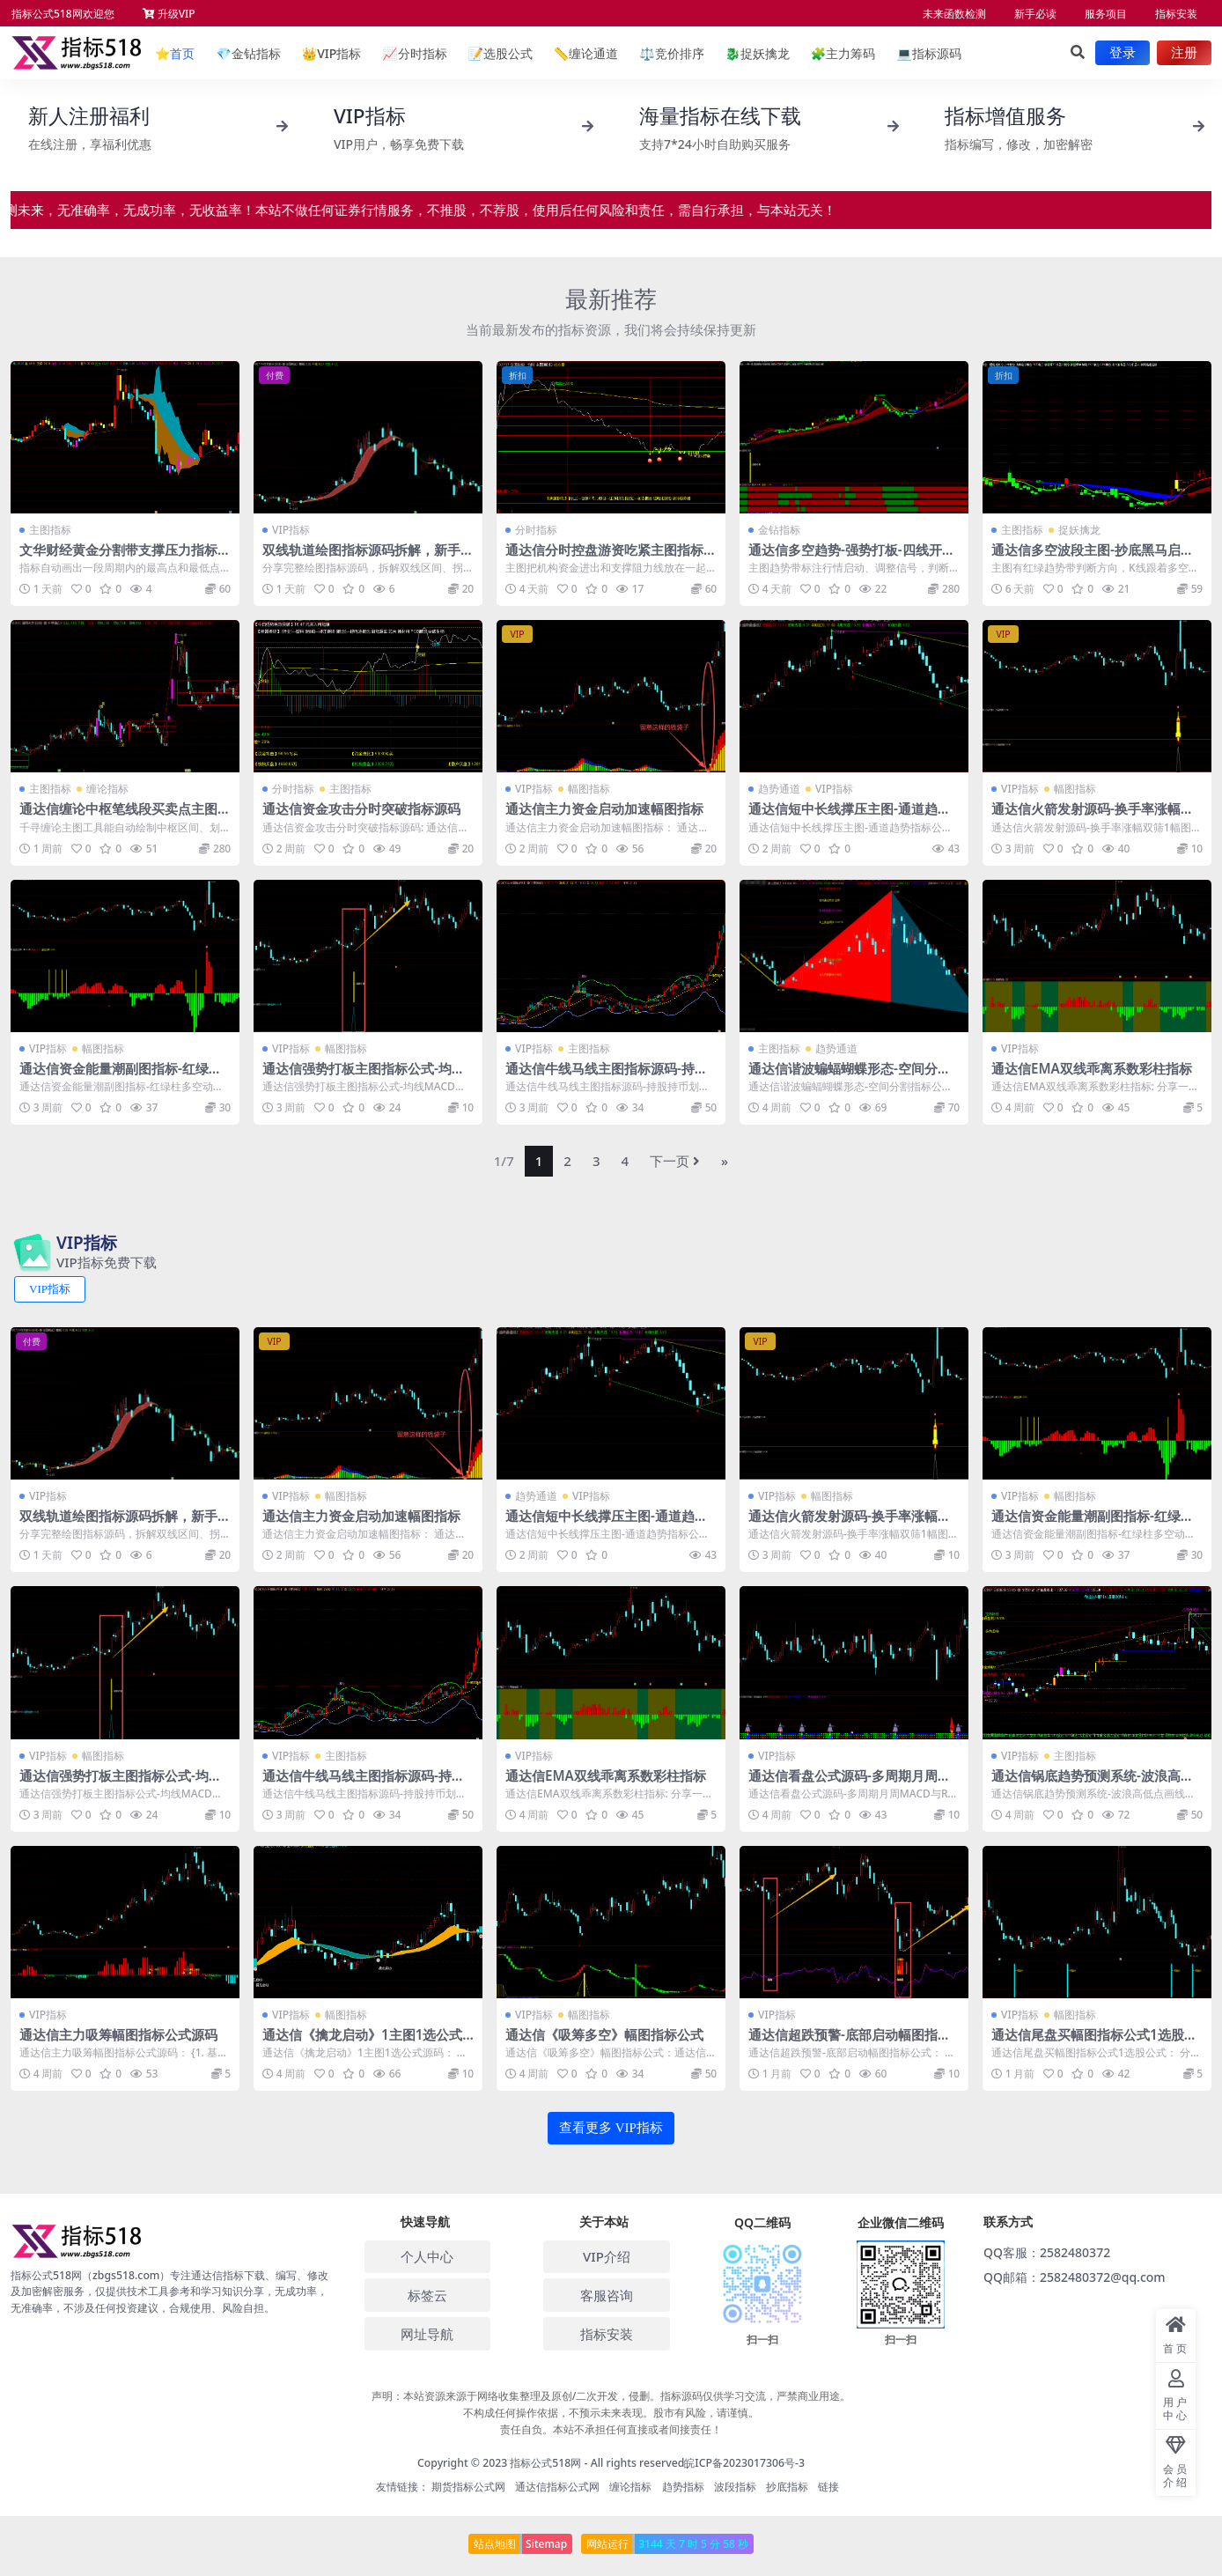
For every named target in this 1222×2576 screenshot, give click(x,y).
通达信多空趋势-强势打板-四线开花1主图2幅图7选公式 (851, 557)
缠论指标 (107, 788)
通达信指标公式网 (557, 2486)
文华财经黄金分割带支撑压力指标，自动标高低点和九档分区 (125, 557)
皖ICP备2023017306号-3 (744, 2462)
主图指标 (50, 529)
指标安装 (1176, 13)
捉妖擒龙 (757, 53)
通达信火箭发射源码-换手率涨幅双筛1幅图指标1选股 (1092, 816)
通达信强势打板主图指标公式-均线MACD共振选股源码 (363, 1076)
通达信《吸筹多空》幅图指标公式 (604, 2034)
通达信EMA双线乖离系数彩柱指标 (1091, 1068)
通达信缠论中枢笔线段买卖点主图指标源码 (125, 816)
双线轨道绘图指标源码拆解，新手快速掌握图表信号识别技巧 (368, 557)
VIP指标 (332, 53)
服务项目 (1106, 13)
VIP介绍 (606, 2256)
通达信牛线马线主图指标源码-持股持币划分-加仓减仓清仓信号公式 (606, 1076)
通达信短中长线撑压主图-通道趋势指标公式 (849, 816)
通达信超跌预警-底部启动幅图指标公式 (849, 2042)
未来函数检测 (954, 13)
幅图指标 (589, 788)
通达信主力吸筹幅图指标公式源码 (118, 2034)
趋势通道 (779, 788)
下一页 (675, 1161)
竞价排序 (671, 53)
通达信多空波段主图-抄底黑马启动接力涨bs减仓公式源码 (1092, 557)
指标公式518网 (545, 2462)
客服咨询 (606, 2295)
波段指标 (735, 2486)
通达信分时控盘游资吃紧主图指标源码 (611, 557)
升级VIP (169, 13)
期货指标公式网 (468, 2486)
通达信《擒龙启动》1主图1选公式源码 (362, 2042)
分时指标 (414, 53)
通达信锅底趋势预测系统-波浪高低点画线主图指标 (1092, 1783)
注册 (1184, 53)
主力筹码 (843, 53)
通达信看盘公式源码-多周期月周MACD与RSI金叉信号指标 (853, 1783)
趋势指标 (683, 2486)
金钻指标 (248, 53)
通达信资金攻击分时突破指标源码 (361, 808)
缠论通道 (586, 53)
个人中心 (427, 2256)
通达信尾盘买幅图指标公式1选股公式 (1094, 2042)
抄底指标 (787, 2486)
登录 (1122, 53)
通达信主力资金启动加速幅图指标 (604, 808)
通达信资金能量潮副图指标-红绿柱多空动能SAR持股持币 (120, 1076)
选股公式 (499, 53)
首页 (175, 53)
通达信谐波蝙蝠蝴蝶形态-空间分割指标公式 (849, 1076)
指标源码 (928, 53)
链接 (828, 2486)
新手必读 (1035, 13)
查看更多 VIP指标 (611, 2128)
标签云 (427, 2295)
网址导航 (427, 2334)
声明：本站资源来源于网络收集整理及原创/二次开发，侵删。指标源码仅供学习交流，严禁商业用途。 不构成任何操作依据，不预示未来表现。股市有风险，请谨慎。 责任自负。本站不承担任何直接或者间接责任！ (611, 2412)
